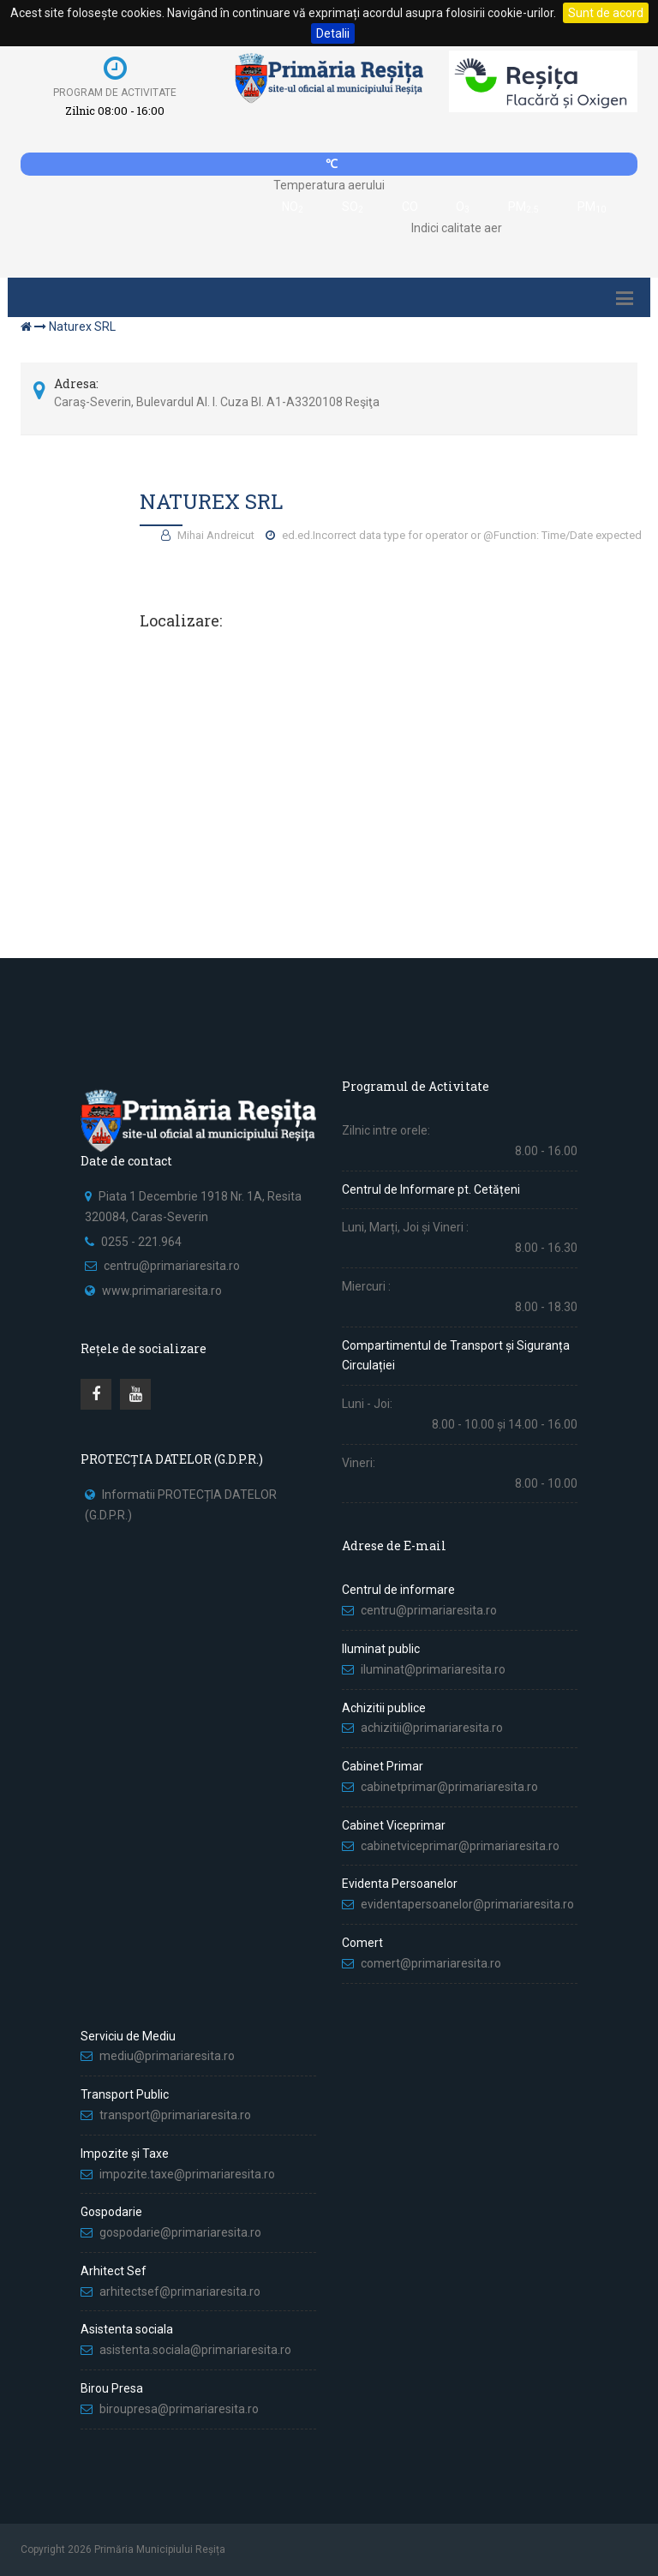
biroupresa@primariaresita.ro (180, 2409)
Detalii (333, 33)
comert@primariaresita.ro (431, 1963)
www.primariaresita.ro (162, 1290)
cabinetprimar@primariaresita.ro (449, 1787)
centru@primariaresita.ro (172, 1266)
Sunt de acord (605, 13)
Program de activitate (114, 93)
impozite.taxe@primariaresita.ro (187, 2174)
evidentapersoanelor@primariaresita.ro (467, 1904)
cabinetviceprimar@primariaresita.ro (460, 1846)
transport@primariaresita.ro (175, 2115)
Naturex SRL (82, 326)
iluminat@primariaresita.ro (433, 1669)
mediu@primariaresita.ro (167, 2056)
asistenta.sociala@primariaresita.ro (195, 2350)
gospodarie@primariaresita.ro (180, 2232)
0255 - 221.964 (141, 1242)
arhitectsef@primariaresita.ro (179, 2291)
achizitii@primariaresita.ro (432, 1727)
